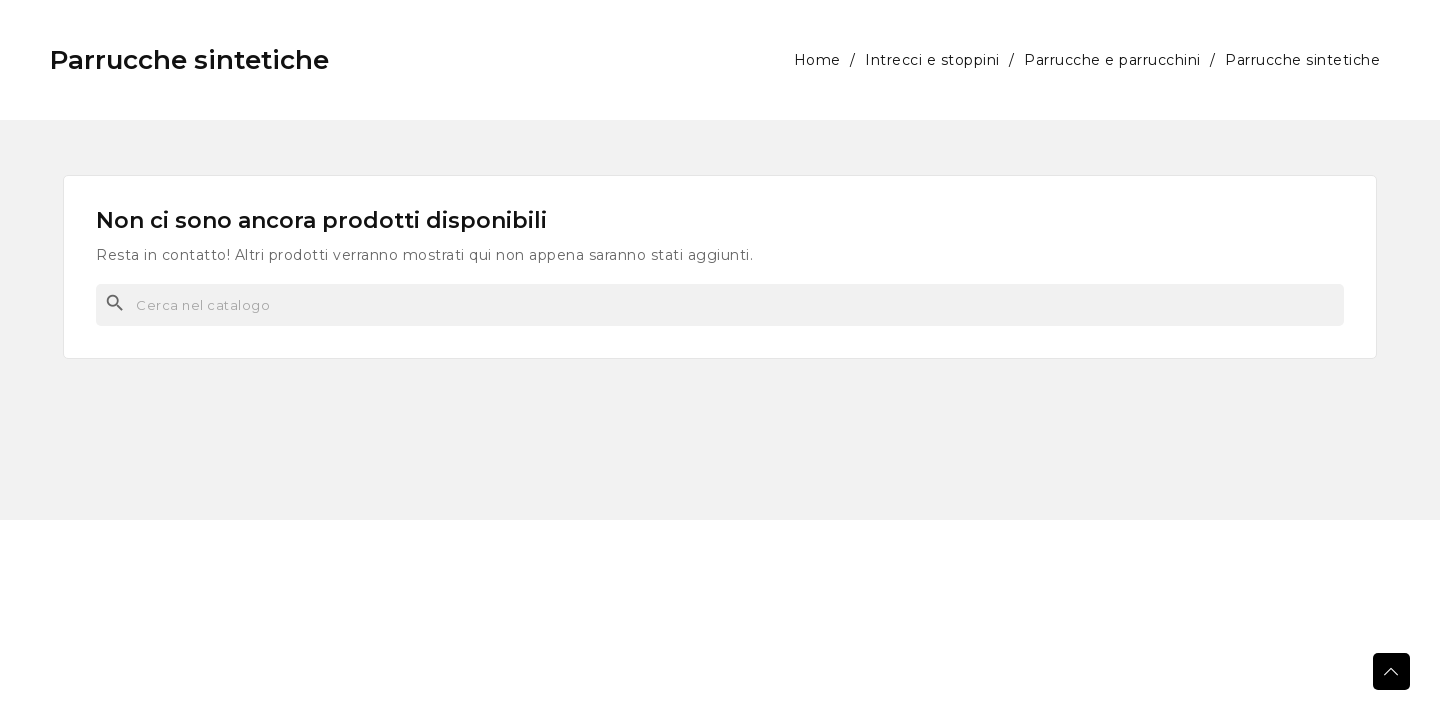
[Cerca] (720, 305)
